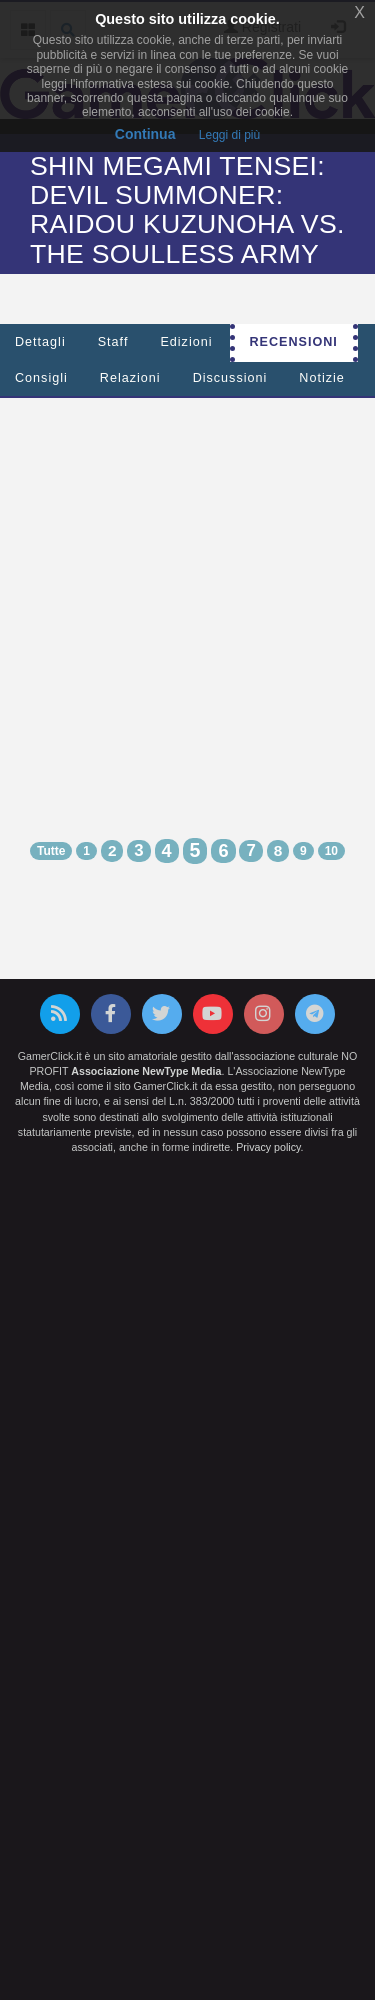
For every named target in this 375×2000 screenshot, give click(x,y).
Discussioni (230, 378)
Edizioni (186, 342)
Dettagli (40, 342)
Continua (145, 134)
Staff (113, 342)
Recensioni (294, 342)
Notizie (322, 378)
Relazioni (130, 378)
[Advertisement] (187, 600)
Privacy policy (268, 1147)
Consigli (41, 378)
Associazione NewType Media (146, 1071)
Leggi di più (229, 135)
